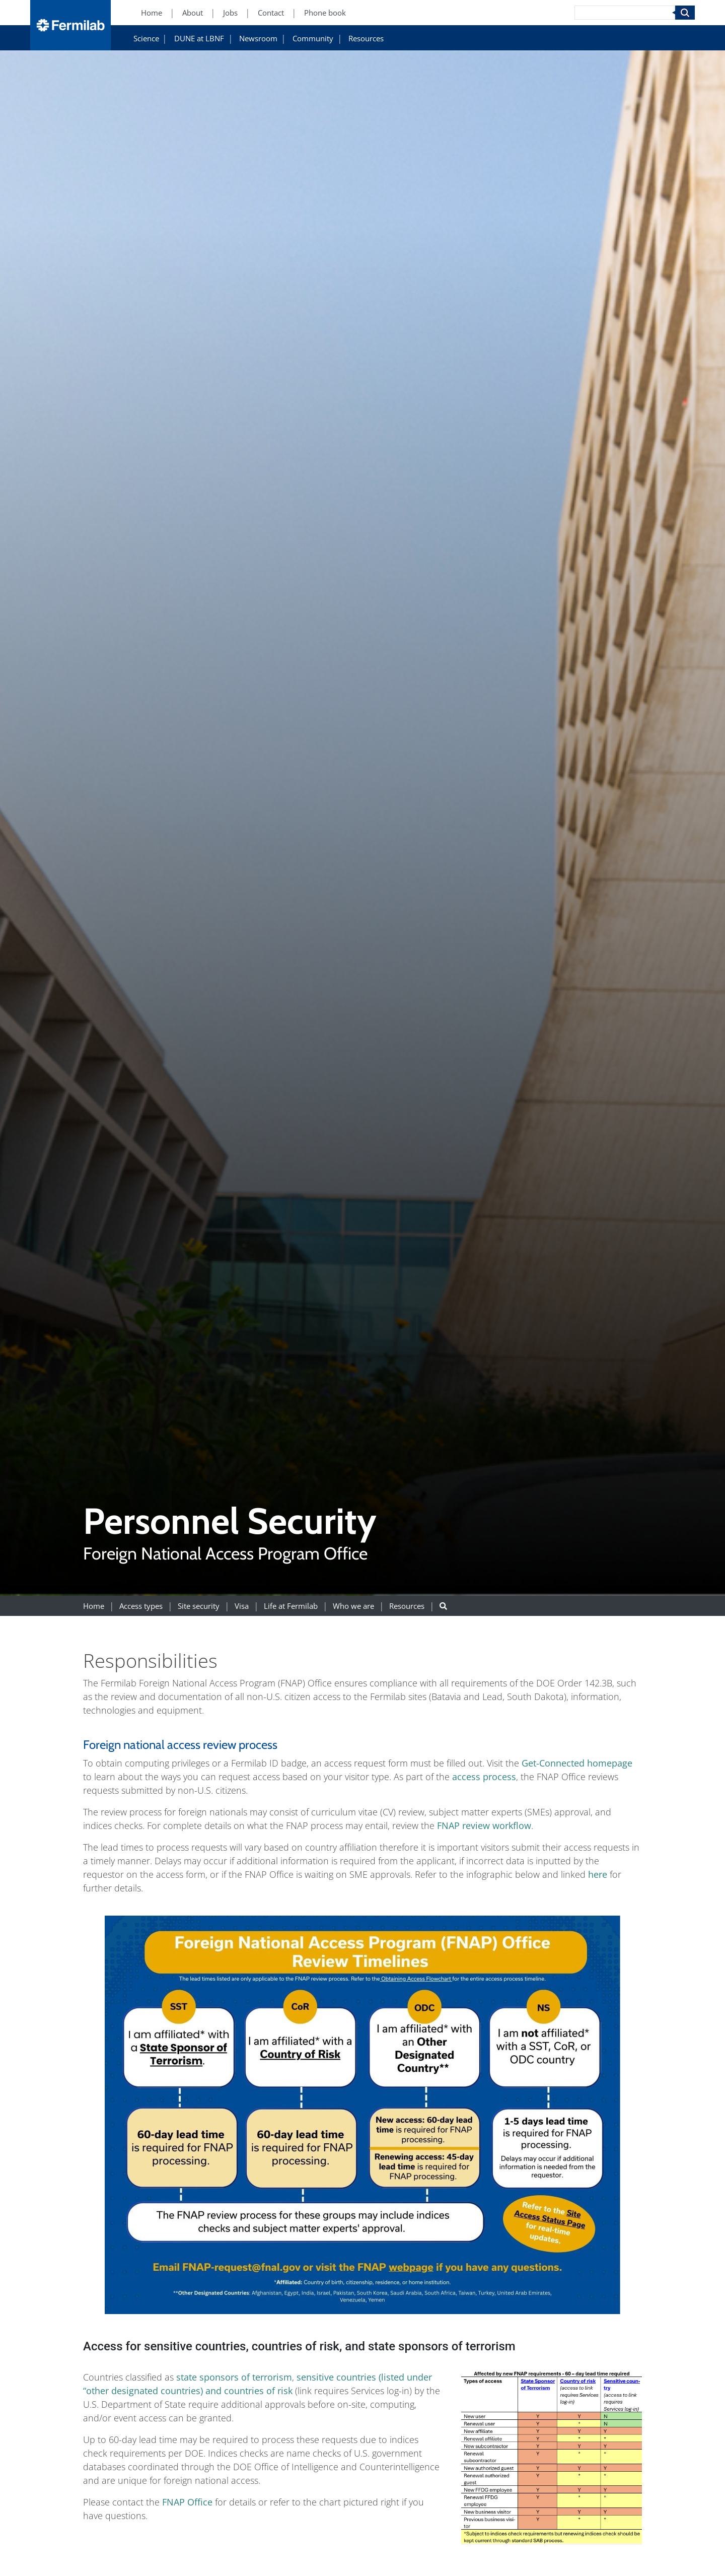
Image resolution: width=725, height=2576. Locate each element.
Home (93, 1606)
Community (313, 38)
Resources (366, 38)
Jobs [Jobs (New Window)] (230, 13)
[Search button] (443, 1606)
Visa (242, 1606)
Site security (199, 1606)
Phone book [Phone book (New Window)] (325, 13)
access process (484, 1777)
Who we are (353, 1606)
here (596, 1874)
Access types (141, 1606)
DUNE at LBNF (199, 38)
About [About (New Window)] (192, 13)
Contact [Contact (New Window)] (271, 13)
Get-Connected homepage (577, 1763)
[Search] (624, 13)
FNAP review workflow (484, 1825)
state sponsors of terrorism (234, 2377)
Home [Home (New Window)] (151, 13)
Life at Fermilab (291, 1606)
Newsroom (258, 38)
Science (146, 38)
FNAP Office (188, 2502)
